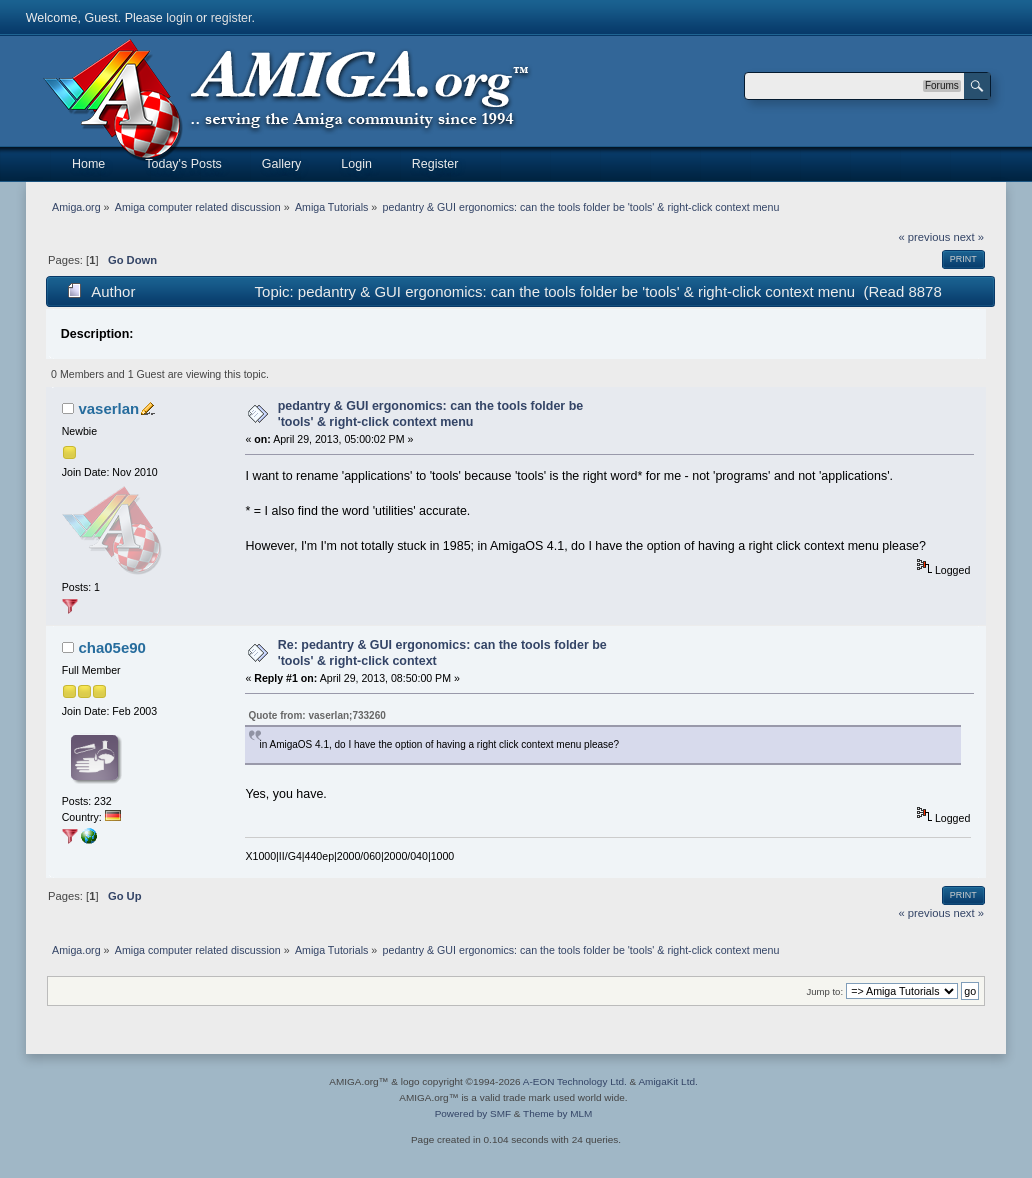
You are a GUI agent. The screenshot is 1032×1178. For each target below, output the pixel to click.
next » (968, 237)
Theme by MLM (557, 1113)
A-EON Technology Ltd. (575, 1081)
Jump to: (825, 991)
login (179, 18)
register (231, 18)
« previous (925, 237)
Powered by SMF (473, 1113)
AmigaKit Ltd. (667, 1081)
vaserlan (108, 408)
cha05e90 (111, 647)
